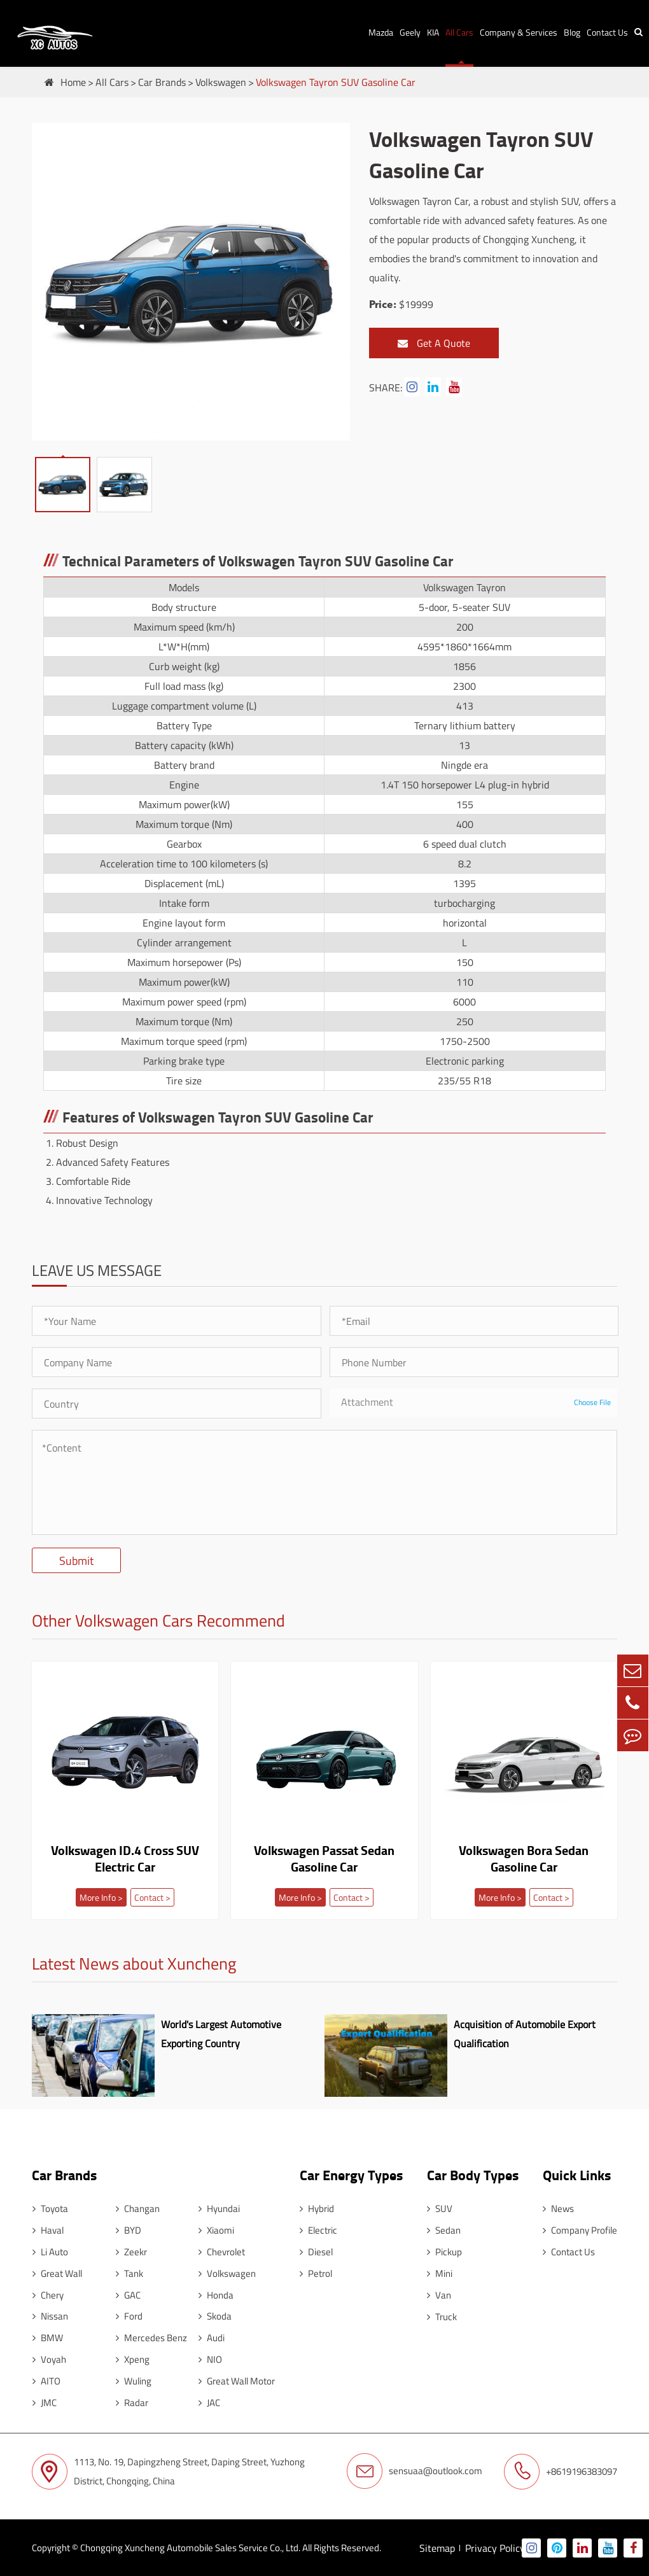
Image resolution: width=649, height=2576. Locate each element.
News (558, 2207)
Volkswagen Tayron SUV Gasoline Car (335, 82)
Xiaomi (215, 2229)
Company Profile (580, 2229)
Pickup (443, 2250)
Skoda (213, 2315)
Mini (439, 2272)
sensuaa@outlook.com (414, 2471)
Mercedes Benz (150, 2337)
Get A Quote (434, 343)
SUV (439, 2207)
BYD (127, 2229)
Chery (47, 2293)
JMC (44, 2402)
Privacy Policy (495, 2547)
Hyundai (218, 2207)
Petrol (314, 2272)
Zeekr (130, 2250)
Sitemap (437, 2547)
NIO (209, 2358)
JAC (208, 2402)
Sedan (443, 2229)
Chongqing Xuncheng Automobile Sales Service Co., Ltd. (190, 2547)
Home (73, 82)
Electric (317, 2229)
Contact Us (607, 32)
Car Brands (162, 82)
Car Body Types (472, 2173)
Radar (131, 2402)
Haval (47, 2229)
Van (438, 2293)
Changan (136, 2207)
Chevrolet (220, 2250)
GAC (127, 2293)
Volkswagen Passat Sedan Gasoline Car (324, 1858)
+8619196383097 (560, 2471)
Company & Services (518, 32)
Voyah (49, 2358)
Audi (210, 2337)
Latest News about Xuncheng (134, 1965)
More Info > (101, 1897)
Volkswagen (220, 82)
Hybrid (315, 2207)
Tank (128, 2272)
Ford (128, 2315)
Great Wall (56, 2272)
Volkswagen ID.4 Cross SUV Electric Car (125, 1858)
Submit (76, 1560)
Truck (441, 2315)
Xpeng (131, 2358)
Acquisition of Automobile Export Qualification (523, 2033)
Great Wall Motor (235, 2380)
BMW (47, 2337)
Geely (410, 32)
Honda (214, 2293)
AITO (46, 2380)
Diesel (314, 2250)
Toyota (49, 2207)
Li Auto (49, 2250)
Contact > (152, 1897)
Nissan (49, 2315)
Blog (572, 32)
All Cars (459, 32)
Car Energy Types (349, 2173)
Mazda (380, 32)
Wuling (132, 2380)
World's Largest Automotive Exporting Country (219, 2033)
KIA (433, 32)
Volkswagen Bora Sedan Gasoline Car (524, 1858)
